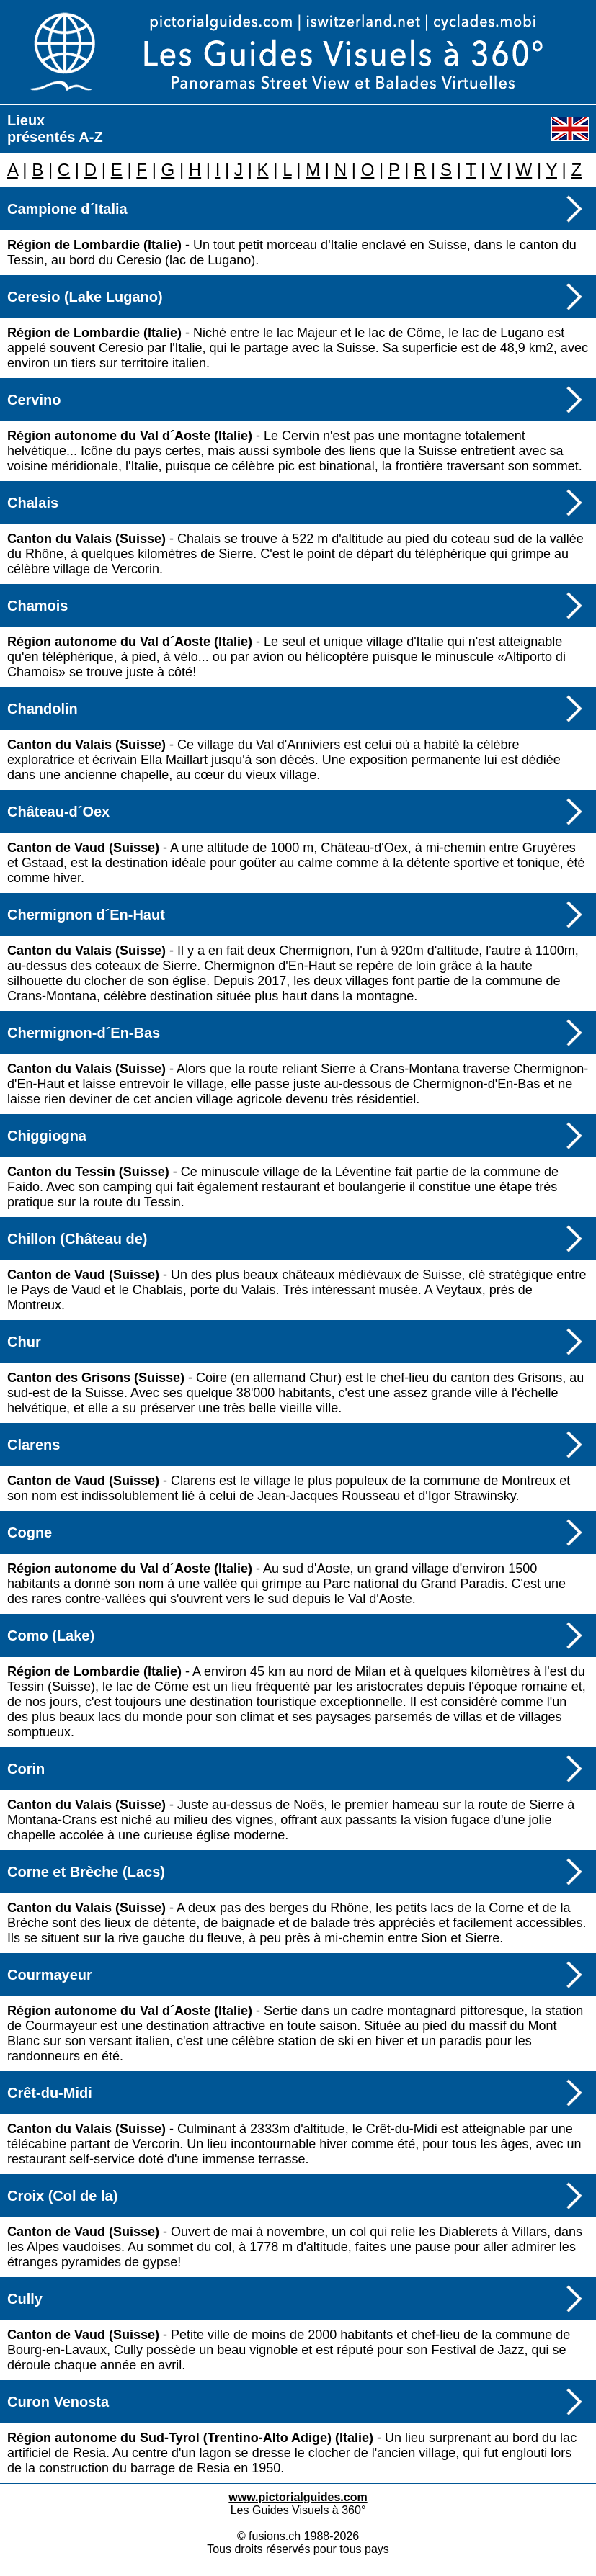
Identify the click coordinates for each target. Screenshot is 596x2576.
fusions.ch (275, 2536)
